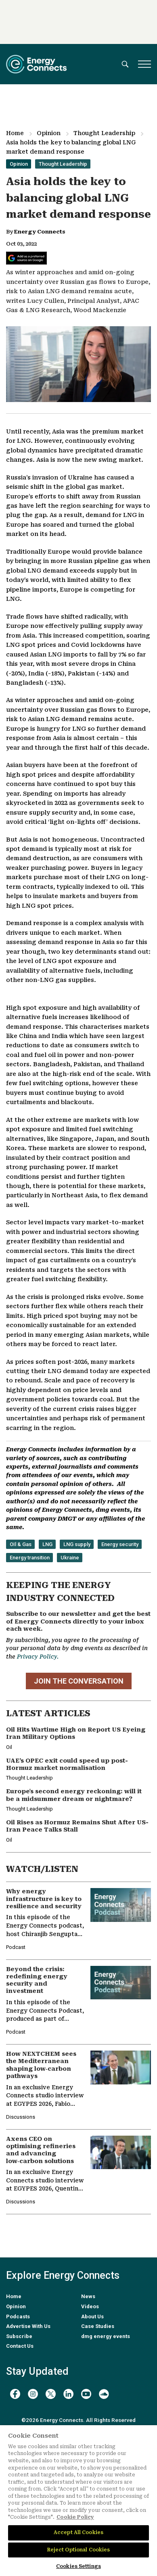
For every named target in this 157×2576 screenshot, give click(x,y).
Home (15, 133)
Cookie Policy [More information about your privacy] (75, 2517)
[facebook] (15, 2394)
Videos (90, 2306)
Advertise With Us (28, 2326)
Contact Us (19, 2346)
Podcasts (18, 2316)
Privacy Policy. (38, 1656)
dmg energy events (105, 2336)
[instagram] (33, 2394)
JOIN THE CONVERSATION (79, 1681)
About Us (92, 2316)
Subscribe (19, 2336)
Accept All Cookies (78, 2532)
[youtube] (86, 2394)
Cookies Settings (78, 2566)
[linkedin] (68, 2394)
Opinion (49, 133)
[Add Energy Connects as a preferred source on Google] (26, 258)
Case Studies (97, 2326)
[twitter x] (51, 2394)
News (88, 2296)
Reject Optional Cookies (78, 2550)
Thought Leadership (104, 133)
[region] (78, 2500)
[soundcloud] (104, 2394)
